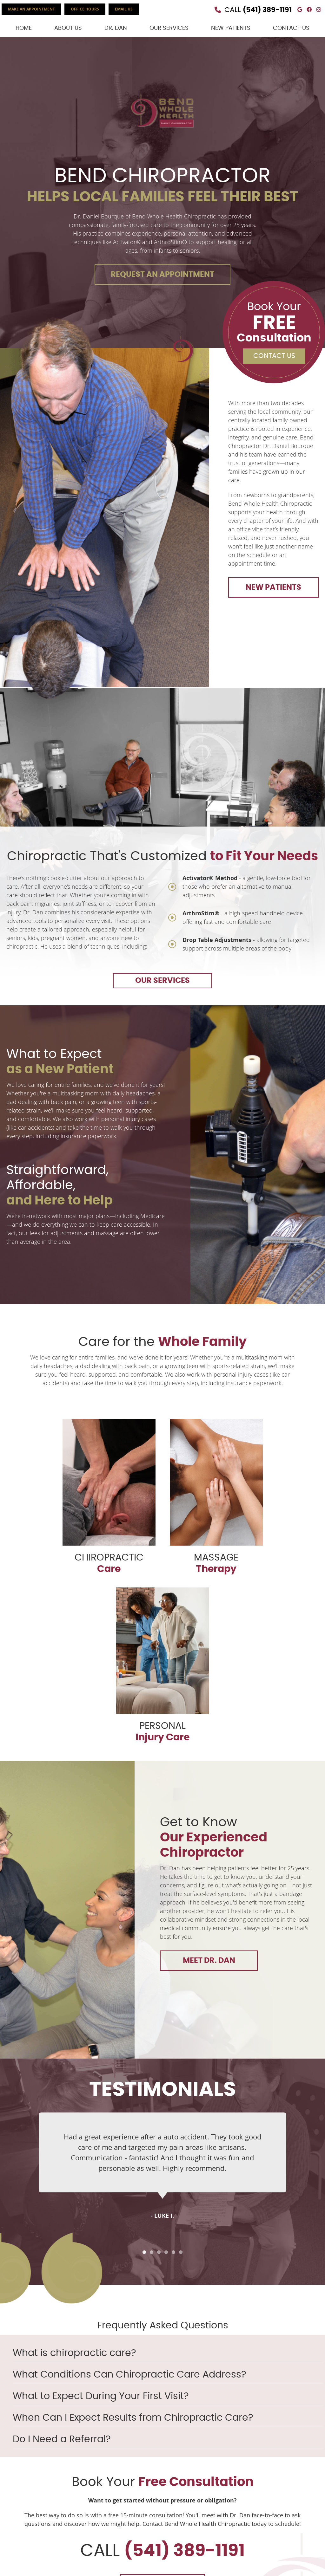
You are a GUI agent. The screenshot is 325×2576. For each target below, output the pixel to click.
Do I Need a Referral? (62, 2439)
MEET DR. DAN (209, 1960)
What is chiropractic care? (74, 2353)
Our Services (169, 28)
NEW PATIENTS (273, 587)
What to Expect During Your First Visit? (101, 2396)
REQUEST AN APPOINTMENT (162, 274)
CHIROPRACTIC (109, 1497)
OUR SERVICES (162, 980)
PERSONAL (162, 1665)
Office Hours (85, 9)
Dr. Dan (115, 28)
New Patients (230, 28)
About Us (68, 28)
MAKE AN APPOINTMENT (31, 9)
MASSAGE (216, 1497)
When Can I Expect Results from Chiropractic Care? (133, 2418)
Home (24, 28)
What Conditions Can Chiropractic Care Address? (129, 2374)
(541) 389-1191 (267, 9)
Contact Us (291, 28)
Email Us (124, 9)
